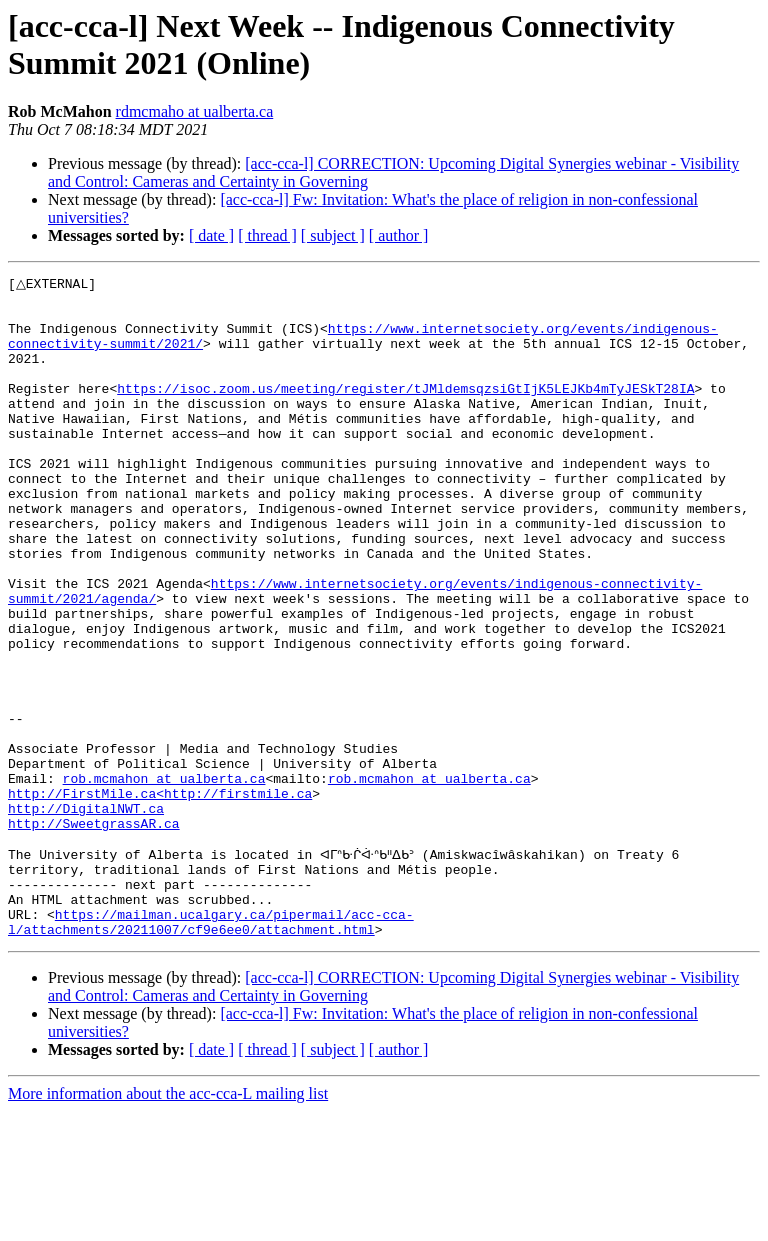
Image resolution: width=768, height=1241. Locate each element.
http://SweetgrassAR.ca (94, 933)
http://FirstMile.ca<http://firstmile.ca (160, 897)
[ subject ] (333, 235)
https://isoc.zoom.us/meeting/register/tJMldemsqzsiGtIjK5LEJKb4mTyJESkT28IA (405, 411)
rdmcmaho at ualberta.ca (195, 111)
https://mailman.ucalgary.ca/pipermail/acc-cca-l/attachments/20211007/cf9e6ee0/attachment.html (211, 1050)
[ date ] (211, 235)
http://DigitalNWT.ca (86, 915)
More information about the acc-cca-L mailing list (168, 1223)
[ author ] (399, 235)
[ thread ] (267, 235)
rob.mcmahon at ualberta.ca (164, 879)
